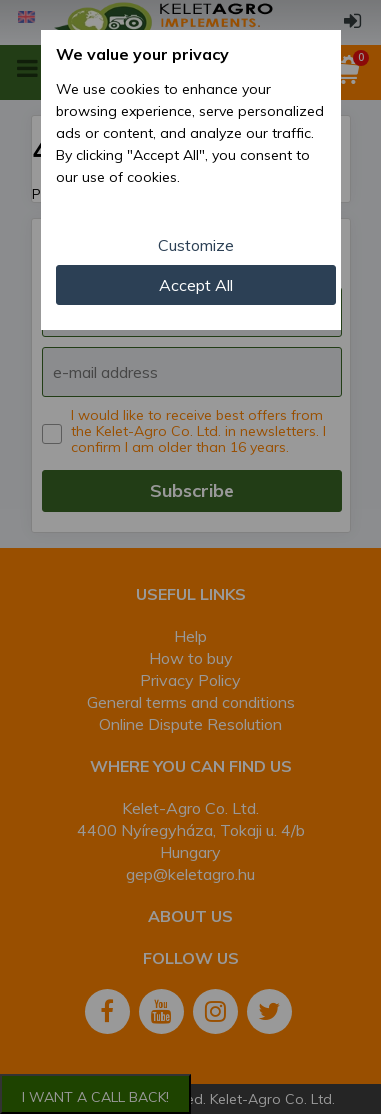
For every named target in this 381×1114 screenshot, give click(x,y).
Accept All (196, 285)
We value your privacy (142, 54)
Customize (196, 245)
